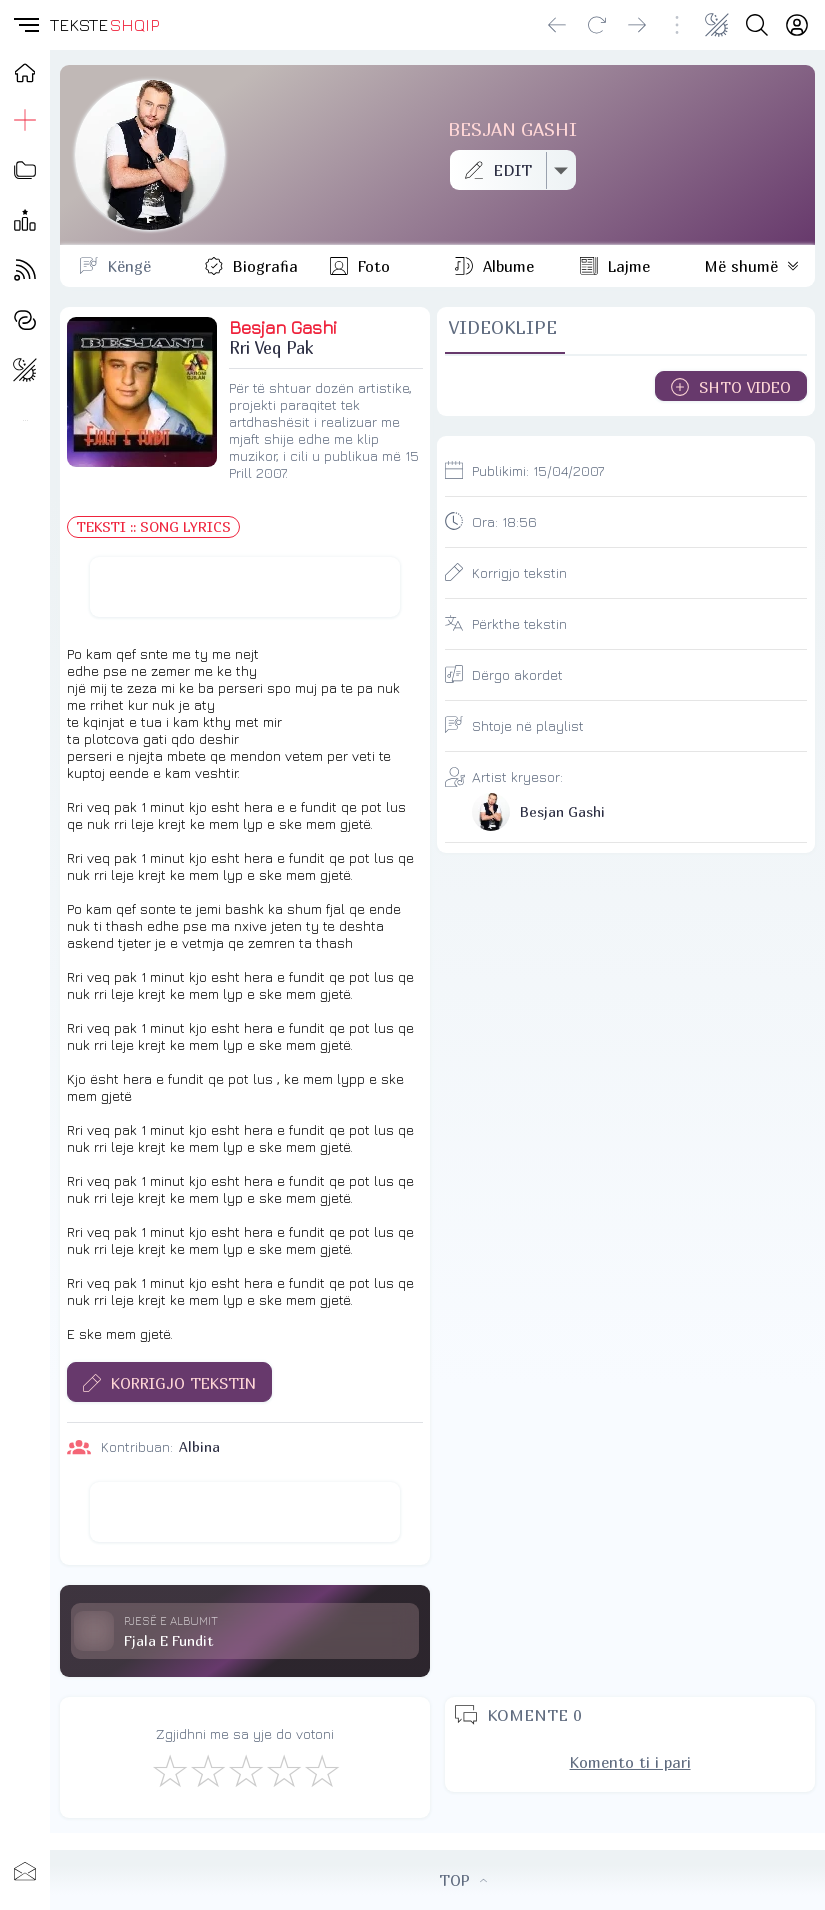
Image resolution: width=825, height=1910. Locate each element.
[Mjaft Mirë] (283, 1770)
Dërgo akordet (517, 674)
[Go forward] (637, 25)
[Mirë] (245, 1770)
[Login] (797, 25)
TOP (463, 1880)
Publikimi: (538, 470)
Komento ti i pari (630, 1762)
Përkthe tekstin (519, 623)
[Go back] (557, 25)
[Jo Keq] (207, 1770)
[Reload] (597, 25)
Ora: (504, 521)
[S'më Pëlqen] (169, 1770)
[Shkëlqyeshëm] (321, 1770)
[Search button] (757, 25)
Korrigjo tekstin (519, 572)
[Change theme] (717, 25)
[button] (25, 25)
